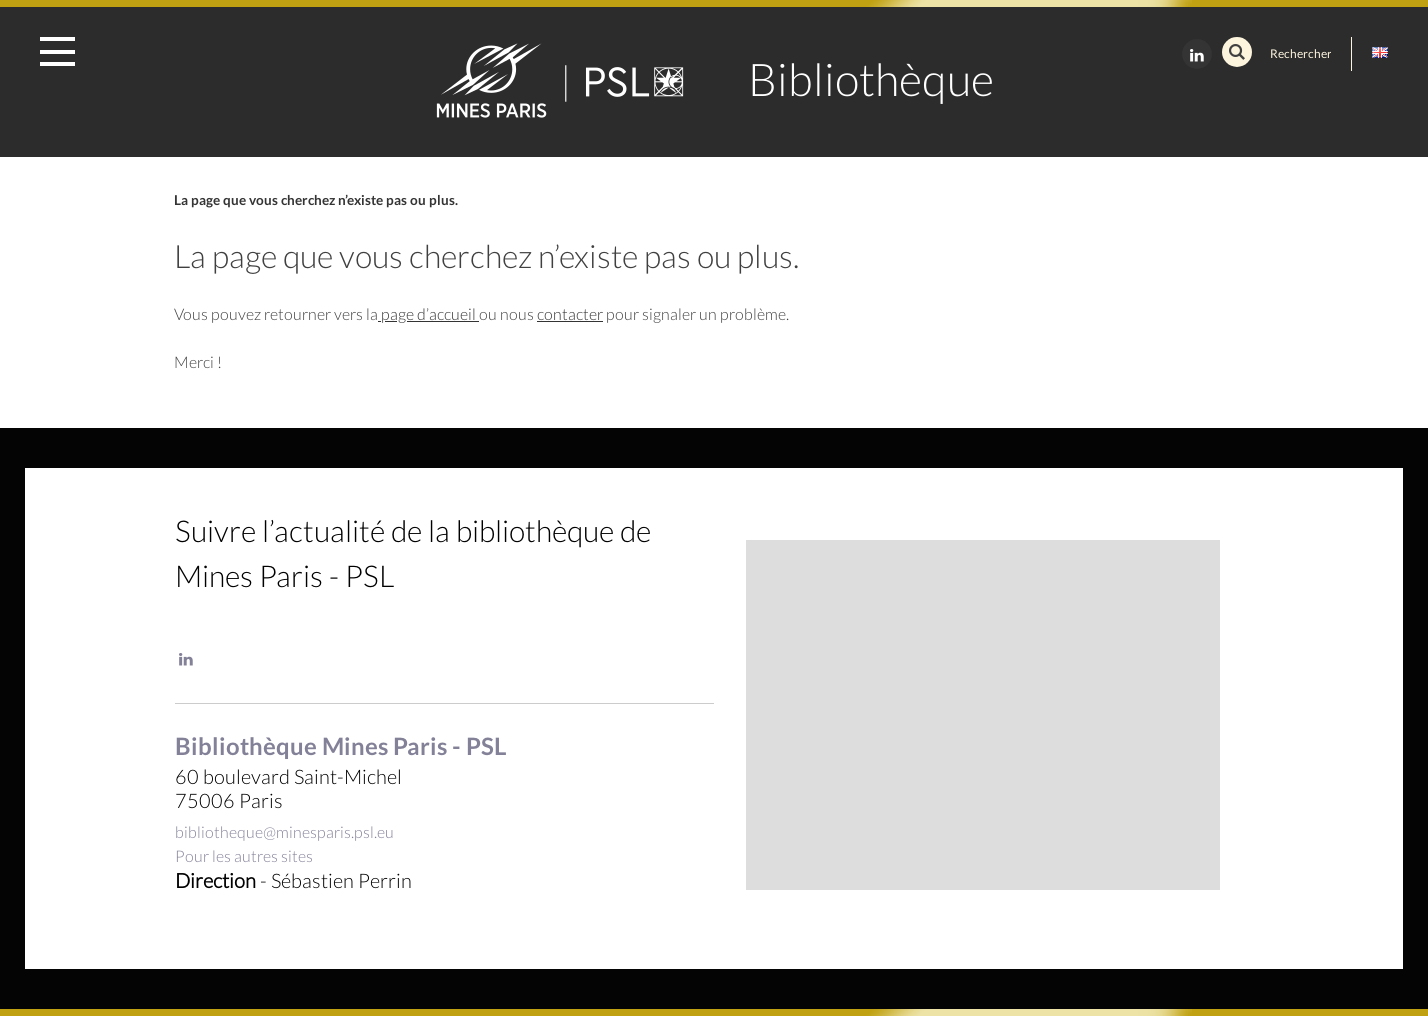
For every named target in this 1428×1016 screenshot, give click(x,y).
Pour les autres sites (244, 855)
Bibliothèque (871, 79)
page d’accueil (428, 313)
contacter (570, 313)
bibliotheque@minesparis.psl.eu (284, 831)
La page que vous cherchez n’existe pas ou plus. (316, 200)
